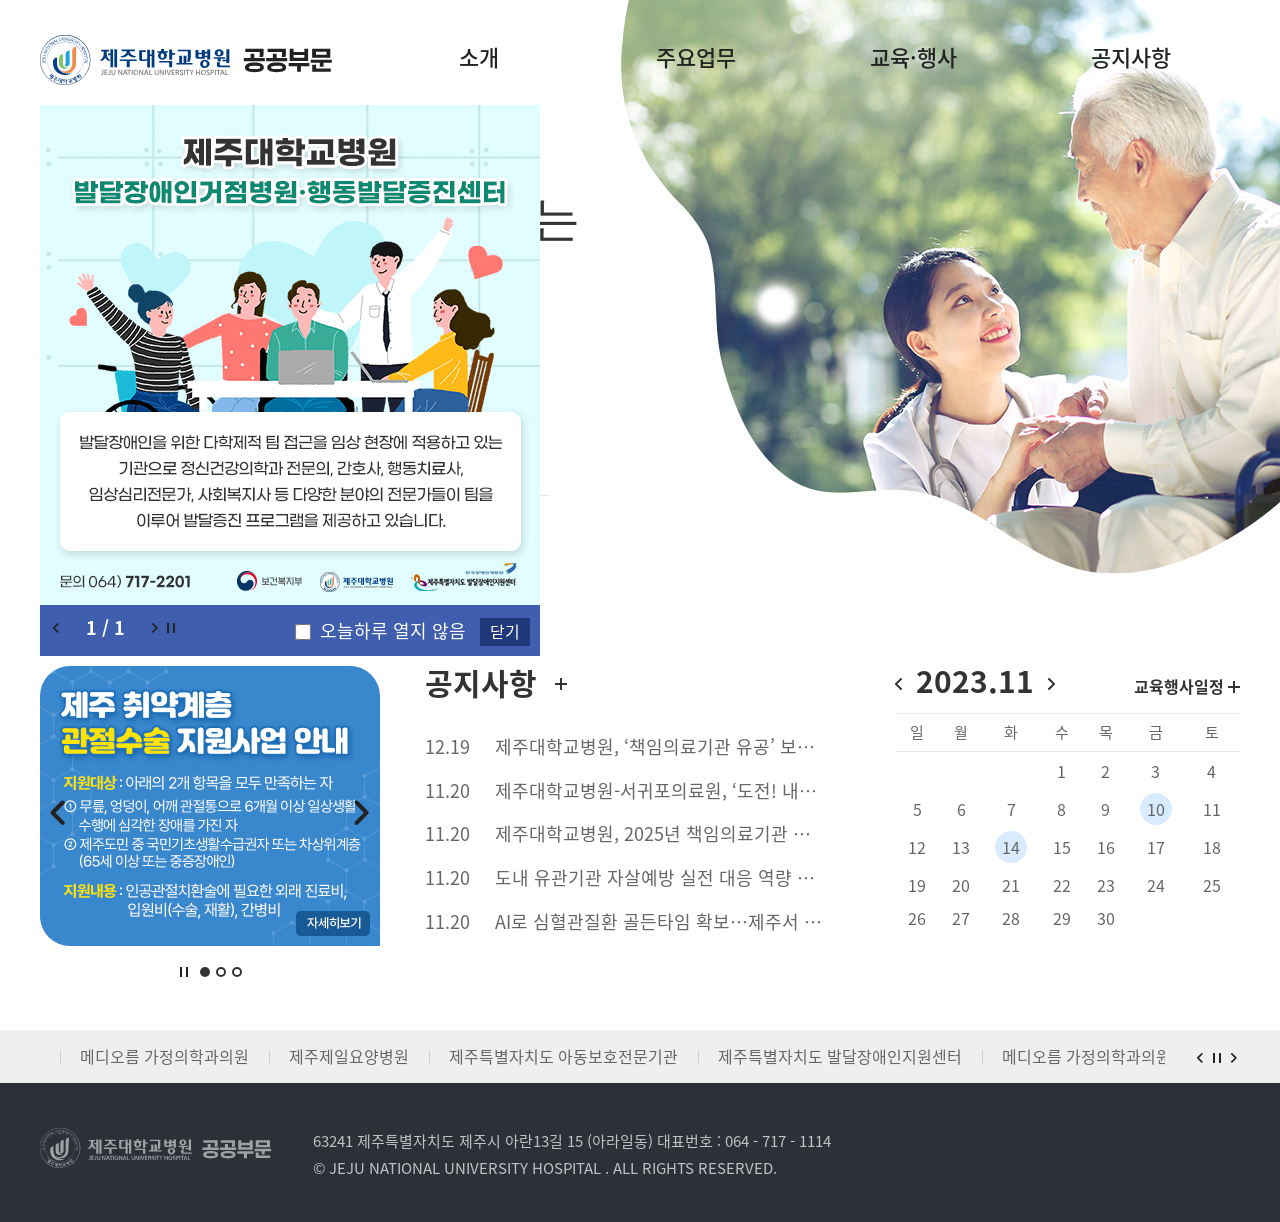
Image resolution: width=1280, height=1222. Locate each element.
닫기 (505, 631)
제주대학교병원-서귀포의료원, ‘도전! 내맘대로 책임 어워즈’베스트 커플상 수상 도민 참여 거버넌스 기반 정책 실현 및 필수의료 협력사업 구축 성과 (670, 791)
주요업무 (696, 56)
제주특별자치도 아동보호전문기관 (563, 1056)
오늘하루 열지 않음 (393, 631)
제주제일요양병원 (349, 1056)
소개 (479, 56)
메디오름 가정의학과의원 (164, 1056)
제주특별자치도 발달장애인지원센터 (840, 1056)
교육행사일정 (1187, 686)
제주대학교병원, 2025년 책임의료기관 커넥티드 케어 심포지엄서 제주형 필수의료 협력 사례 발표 (670, 834)
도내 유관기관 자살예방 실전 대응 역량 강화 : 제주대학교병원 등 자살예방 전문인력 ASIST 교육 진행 (670, 878)
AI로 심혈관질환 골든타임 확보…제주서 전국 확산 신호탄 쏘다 (670, 922)
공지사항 (1131, 56)
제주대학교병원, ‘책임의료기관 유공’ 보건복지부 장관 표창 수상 (670, 747)
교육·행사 (913, 56)
